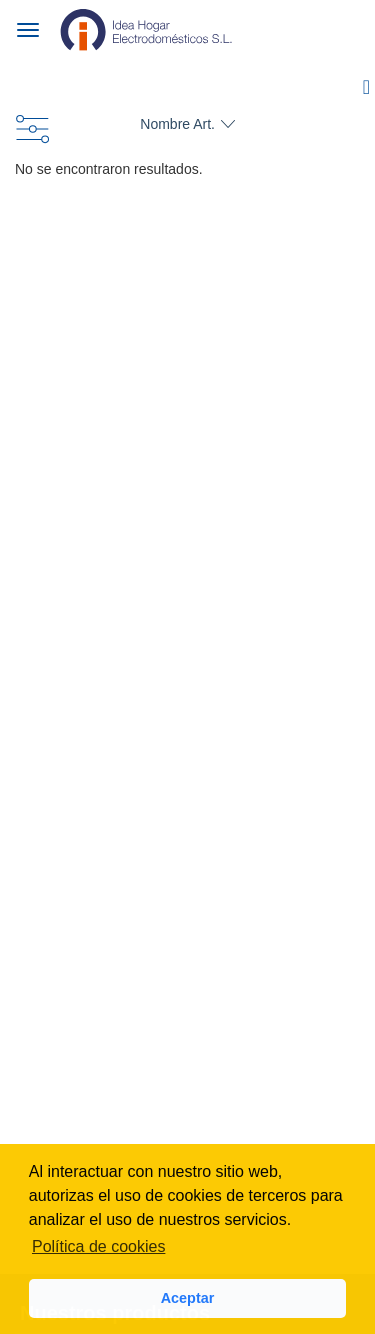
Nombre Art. (177, 124)
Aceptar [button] (188, 1298)
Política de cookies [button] (98, 1246)
